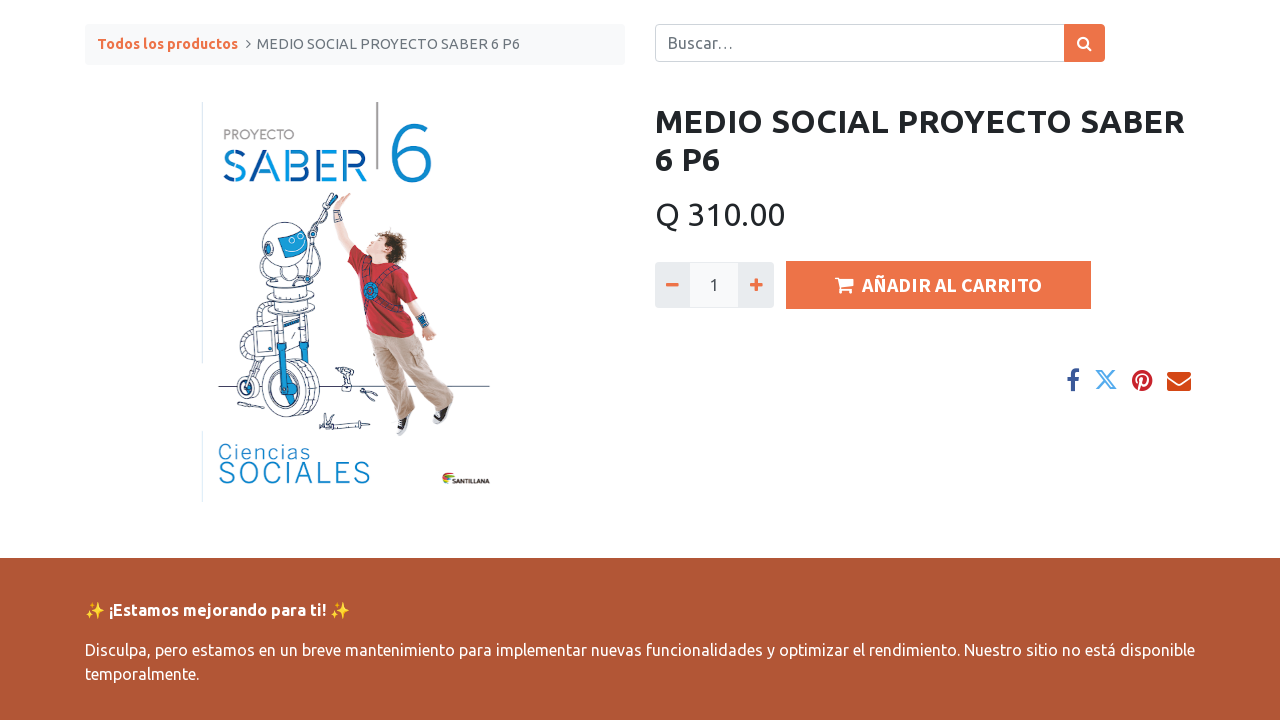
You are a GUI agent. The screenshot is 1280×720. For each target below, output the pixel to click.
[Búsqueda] (1084, 43)
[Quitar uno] (672, 285)
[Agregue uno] (755, 285)
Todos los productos (167, 44)
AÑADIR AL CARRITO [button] (938, 284)
